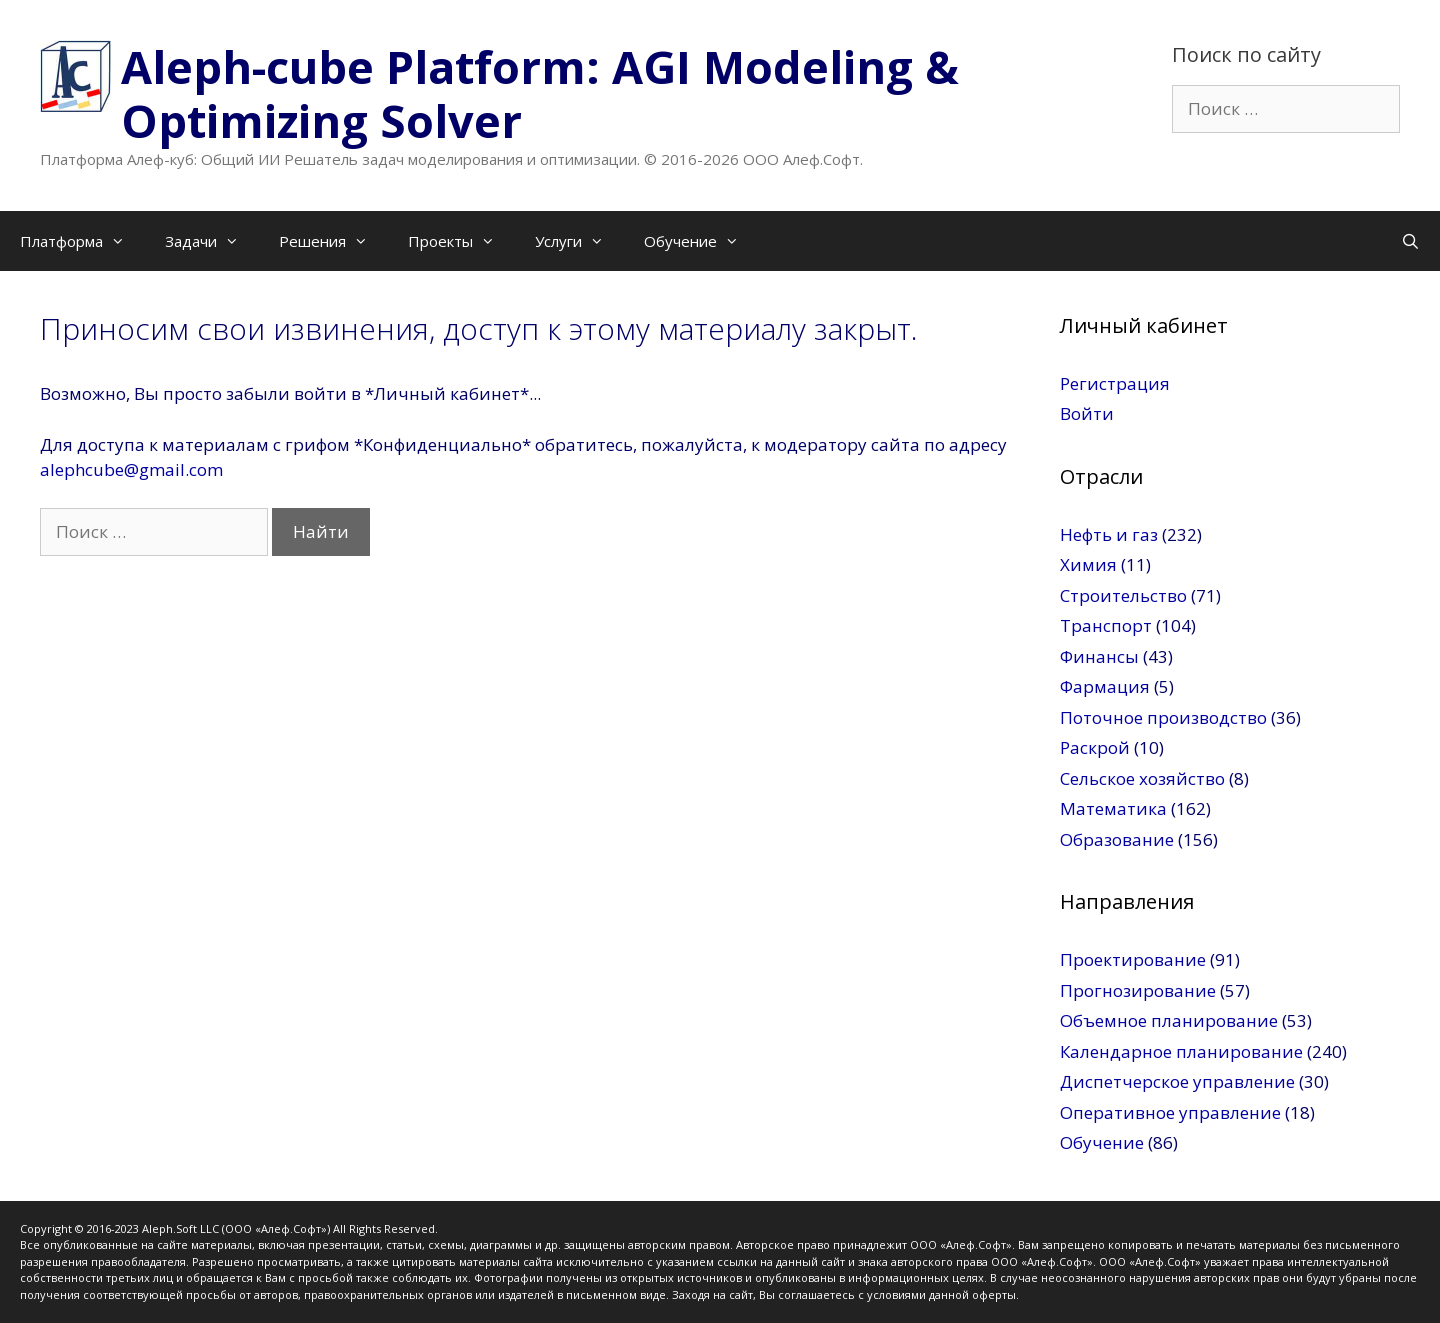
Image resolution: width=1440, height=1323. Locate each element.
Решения (333, 241)
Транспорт (1106, 625)
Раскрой (1095, 747)
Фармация (1105, 686)
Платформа (82, 241)
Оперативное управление (1170, 1112)
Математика (1113, 808)
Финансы (1099, 656)
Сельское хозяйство (1142, 778)
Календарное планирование (1181, 1051)
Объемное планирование (1169, 1020)
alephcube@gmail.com (131, 469)
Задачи (212, 241)
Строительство (1123, 595)
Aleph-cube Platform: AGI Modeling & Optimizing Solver (540, 93)
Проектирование (1133, 959)
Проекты (461, 241)
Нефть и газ (1109, 534)
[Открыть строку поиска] (1410, 241)
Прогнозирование (1138, 990)
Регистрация (1115, 383)
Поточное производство (1163, 717)
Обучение (701, 241)
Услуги (579, 241)
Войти (1087, 413)
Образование (1117, 839)
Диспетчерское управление (1177, 1081)
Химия (1088, 564)
